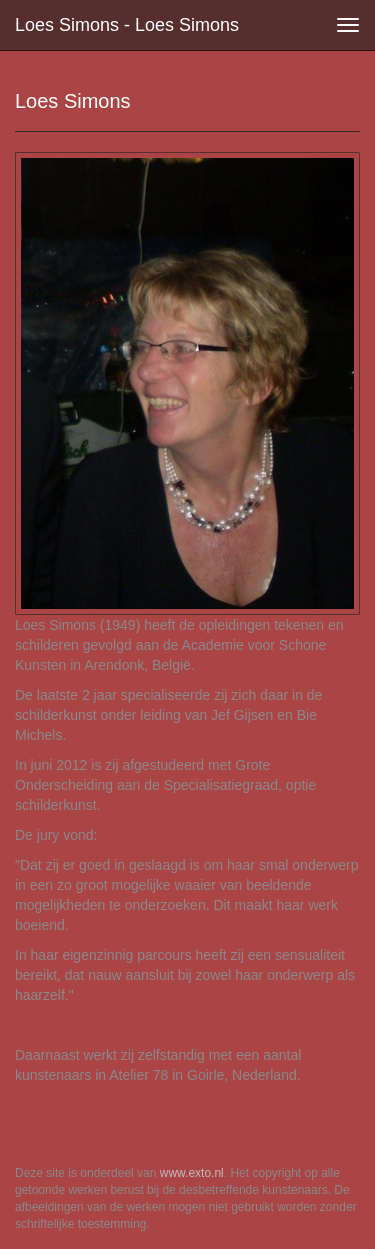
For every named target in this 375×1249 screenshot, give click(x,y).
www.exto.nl (192, 1173)
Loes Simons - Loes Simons (127, 25)
